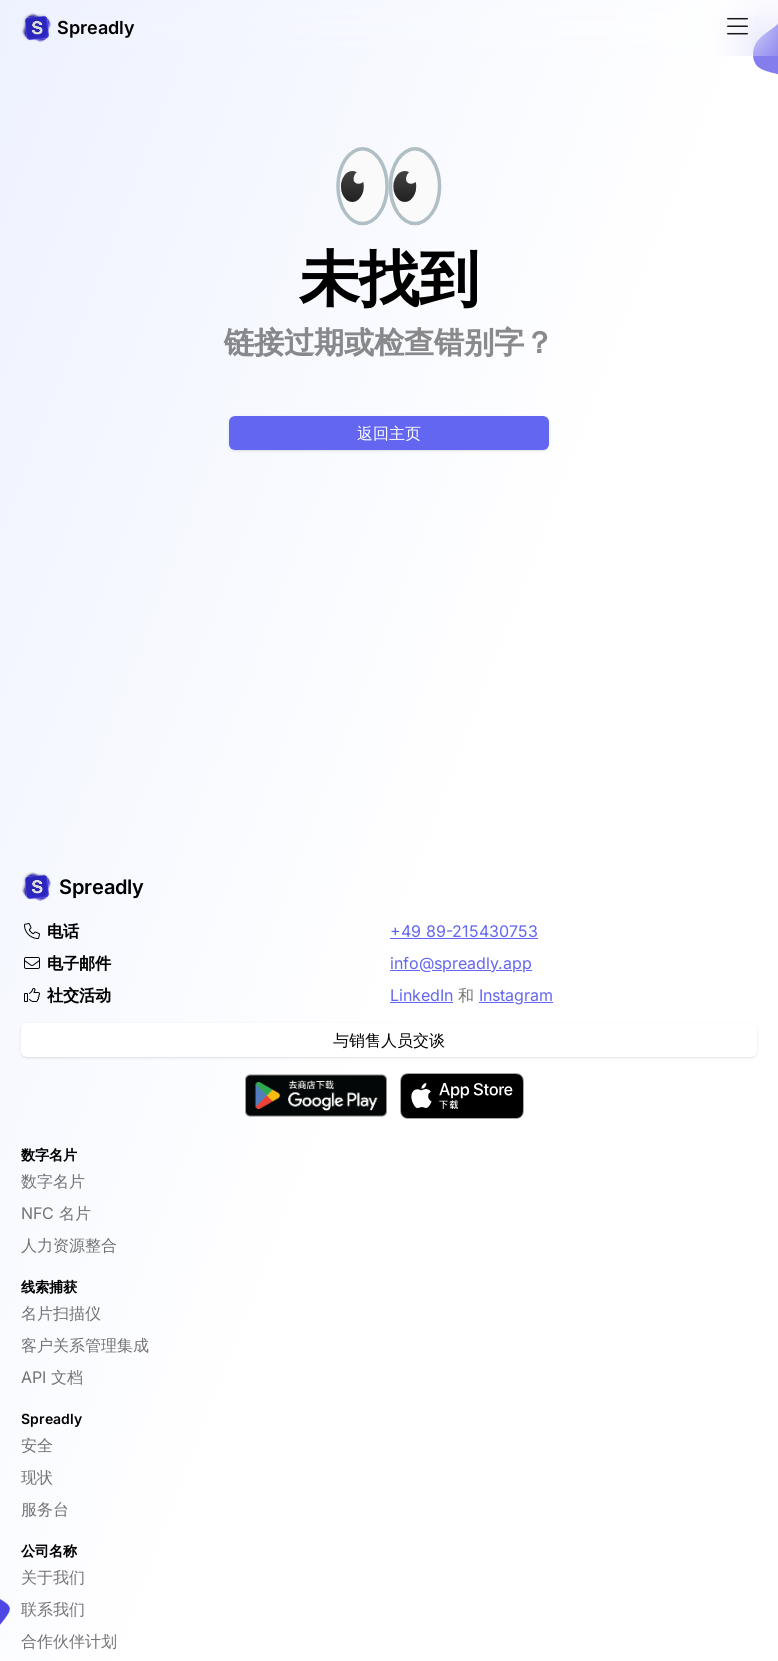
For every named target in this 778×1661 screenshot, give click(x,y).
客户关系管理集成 (85, 1345)
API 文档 (52, 1377)
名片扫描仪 (61, 1313)
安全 (37, 1445)
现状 (37, 1477)
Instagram (516, 995)
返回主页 (389, 433)
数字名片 (53, 1181)
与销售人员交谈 (389, 1040)
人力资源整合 (69, 1245)
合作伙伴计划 (69, 1641)
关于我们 (53, 1577)
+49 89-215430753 (464, 931)
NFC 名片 (56, 1213)
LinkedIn (421, 995)
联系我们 (53, 1609)
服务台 (45, 1509)
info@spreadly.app (461, 963)
